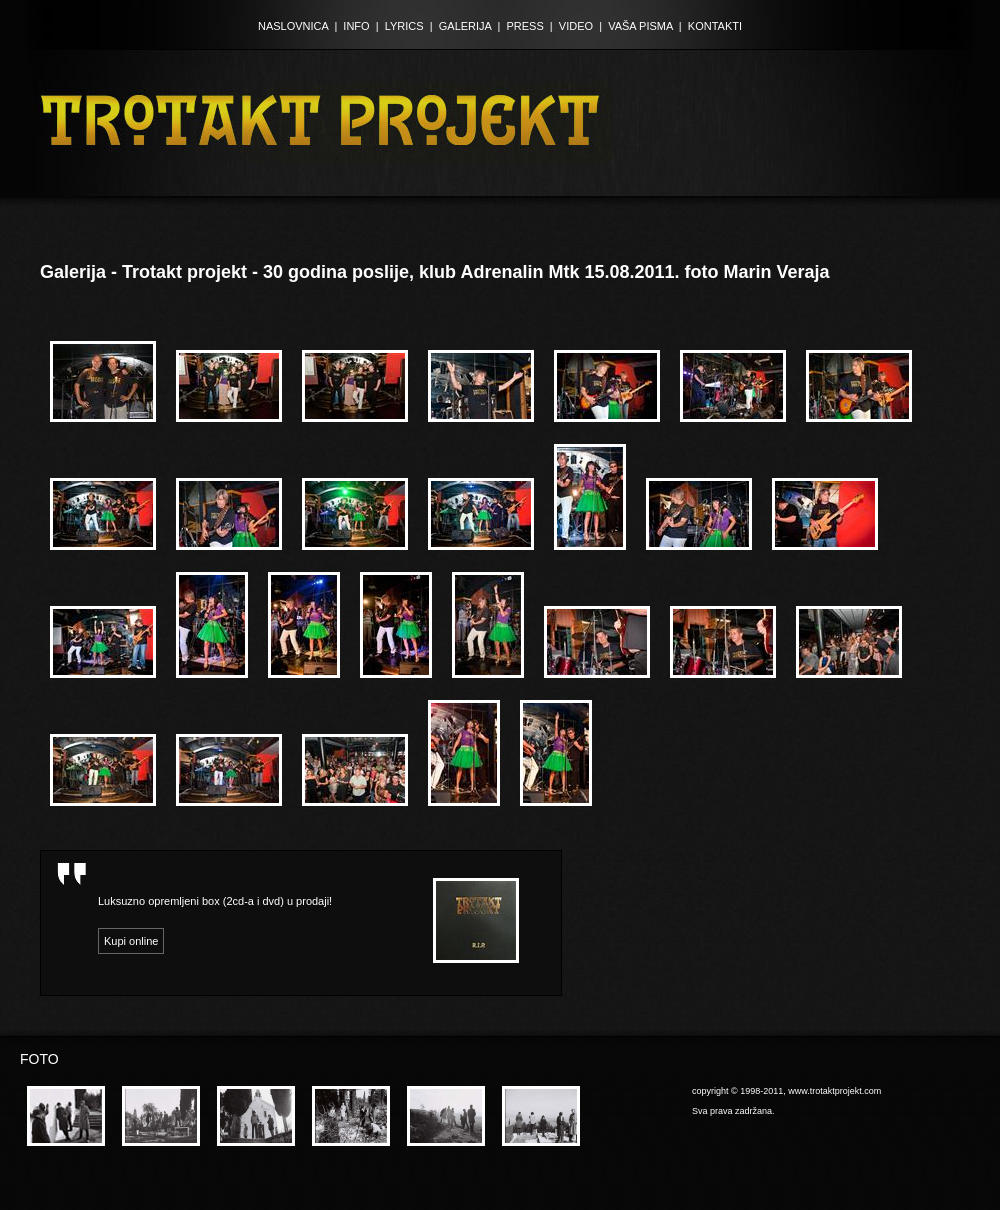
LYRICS (404, 26)
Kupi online (131, 941)
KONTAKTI (715, 26)
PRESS (524, 26)
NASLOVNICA (293, 26)
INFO (356, 26)
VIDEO (576, 26)
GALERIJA (465, 26)
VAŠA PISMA (640, 26)
